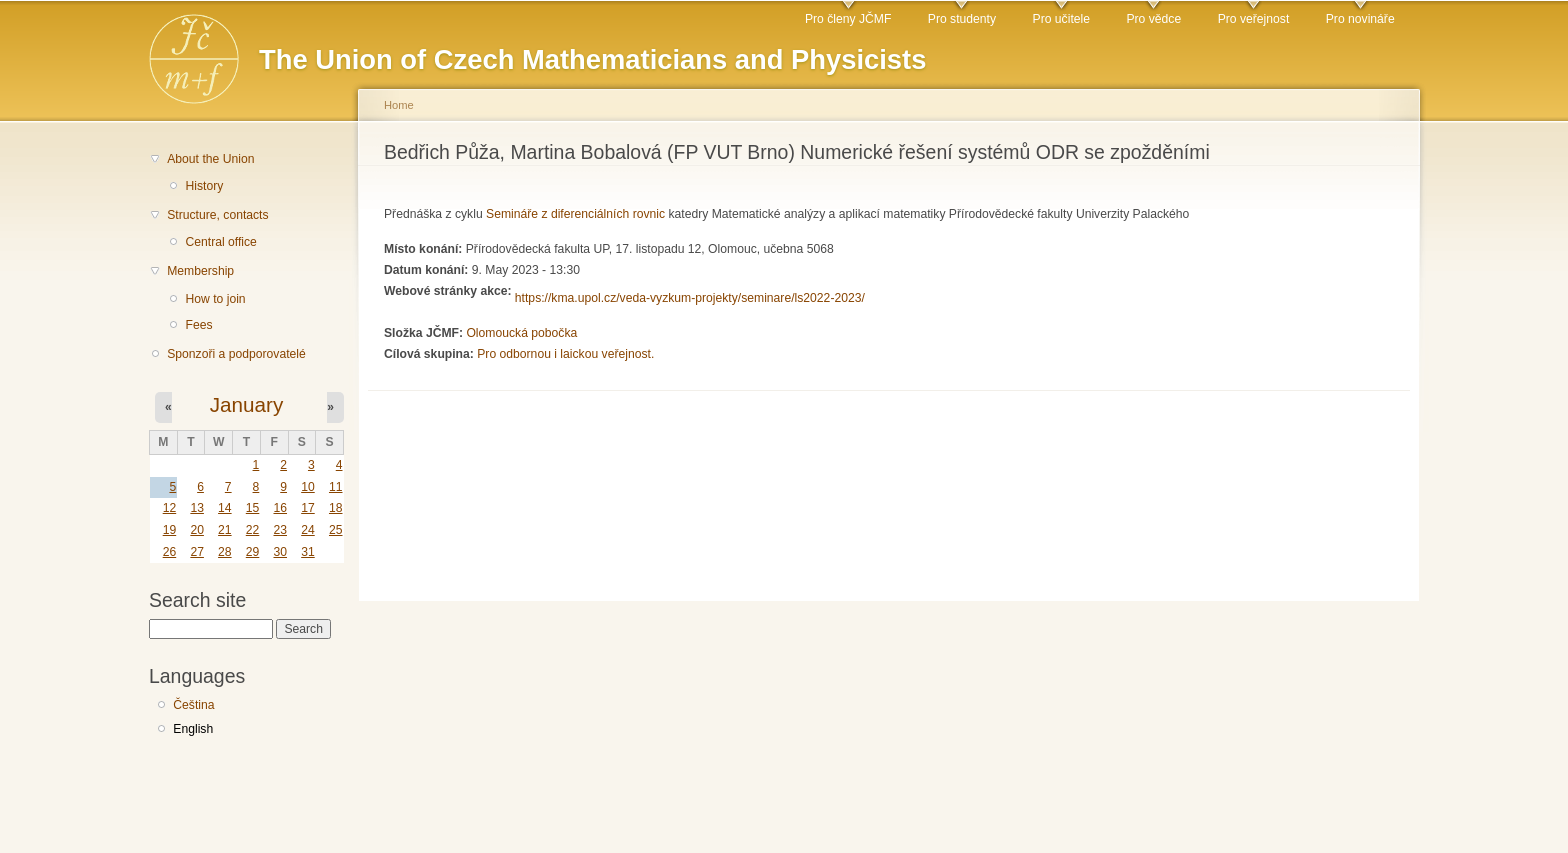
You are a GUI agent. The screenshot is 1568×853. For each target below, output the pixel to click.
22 (253, 530)
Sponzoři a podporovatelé (236, 354)
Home (399, 105)
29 (253, 552)
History (204, 186)
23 (280, 530)
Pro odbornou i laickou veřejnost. (565, 354)
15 (253, 508)
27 (197, 552)
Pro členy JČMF (848, 19)
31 (308, 552)
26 (170, 552)
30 (280, 552)
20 (197, 530)
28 (225, 552)
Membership (200, 271)
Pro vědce (1153, 19)
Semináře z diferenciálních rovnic (575, 214)
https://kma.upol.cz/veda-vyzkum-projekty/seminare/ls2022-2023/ (690, 298)
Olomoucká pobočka (521, 333)
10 (308, 487)
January (247, 404)
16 (280, 508)
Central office (220, 242)
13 (197, 508)
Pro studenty (962, 19)
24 (308, 530)
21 (225, 530)
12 (170, 508)
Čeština (193, 705)
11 (336, 487)
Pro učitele (1061, 19)
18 (336, 508)
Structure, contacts (217, 215)
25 (336, 530)
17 (308, 508)
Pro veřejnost (1254, 19)
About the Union (210, 159)
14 (225, 508)
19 (170, 530)
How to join (215, 299)
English (193, 729)
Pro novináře (1360, 19)
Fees (198, 325)
